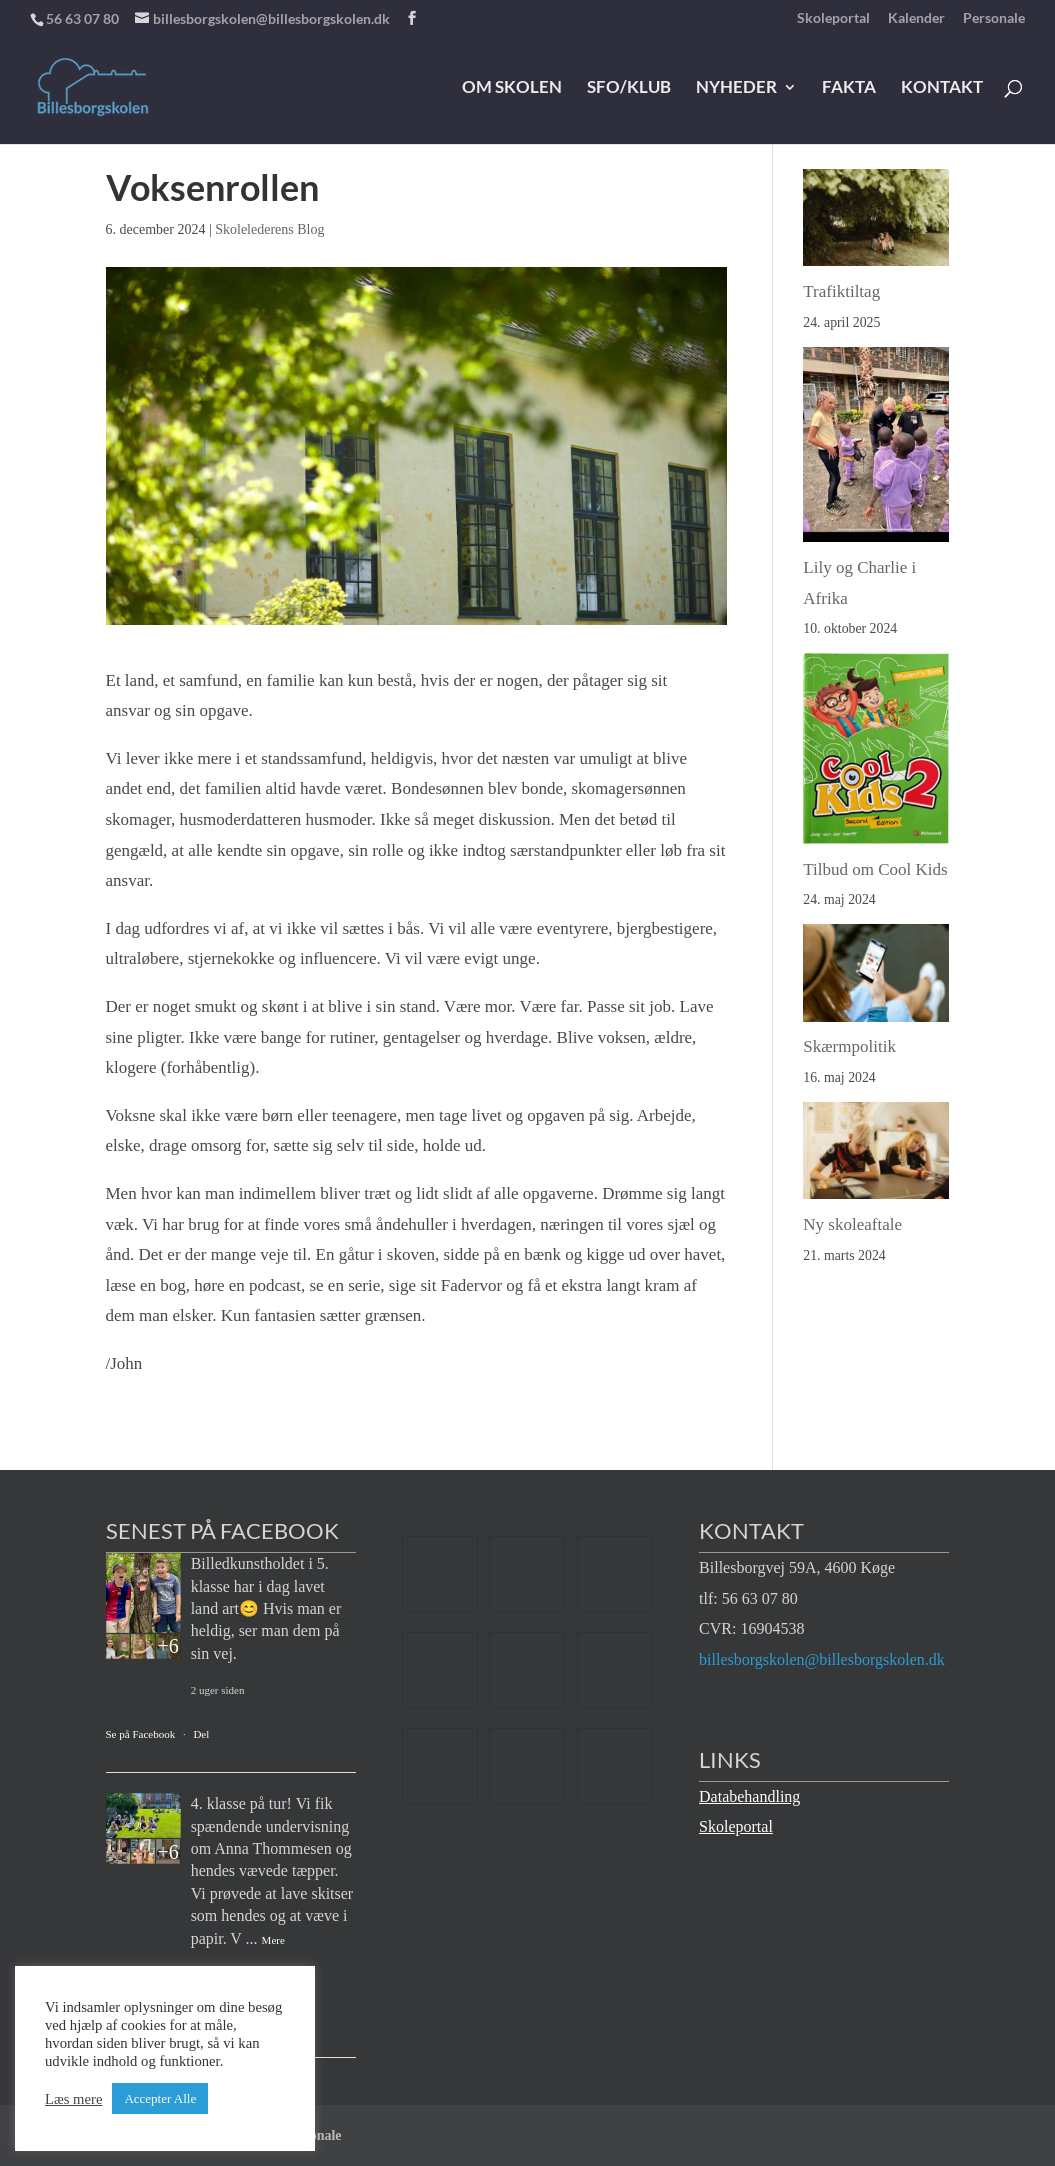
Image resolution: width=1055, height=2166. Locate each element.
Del (201, 1734)
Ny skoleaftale (852, 1224)
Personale (994, 18)
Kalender (916, 18)
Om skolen (512, 88)
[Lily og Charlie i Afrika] (876, 450)
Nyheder (736, 88)
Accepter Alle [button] (160, 2098)
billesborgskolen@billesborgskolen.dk (822, 1659)
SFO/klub (629, 88)
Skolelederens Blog (269, 229)
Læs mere (73, 2099)
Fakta (849, 88)
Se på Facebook (141, 1734)
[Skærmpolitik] (876, 978)
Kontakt (942, 88)
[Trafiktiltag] (876, 223)
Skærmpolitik (849, 1046)
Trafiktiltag (841, 291)
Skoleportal (833, 18)
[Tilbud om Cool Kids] (876, 753)
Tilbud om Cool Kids (875, 869)
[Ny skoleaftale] (876, 1156)
